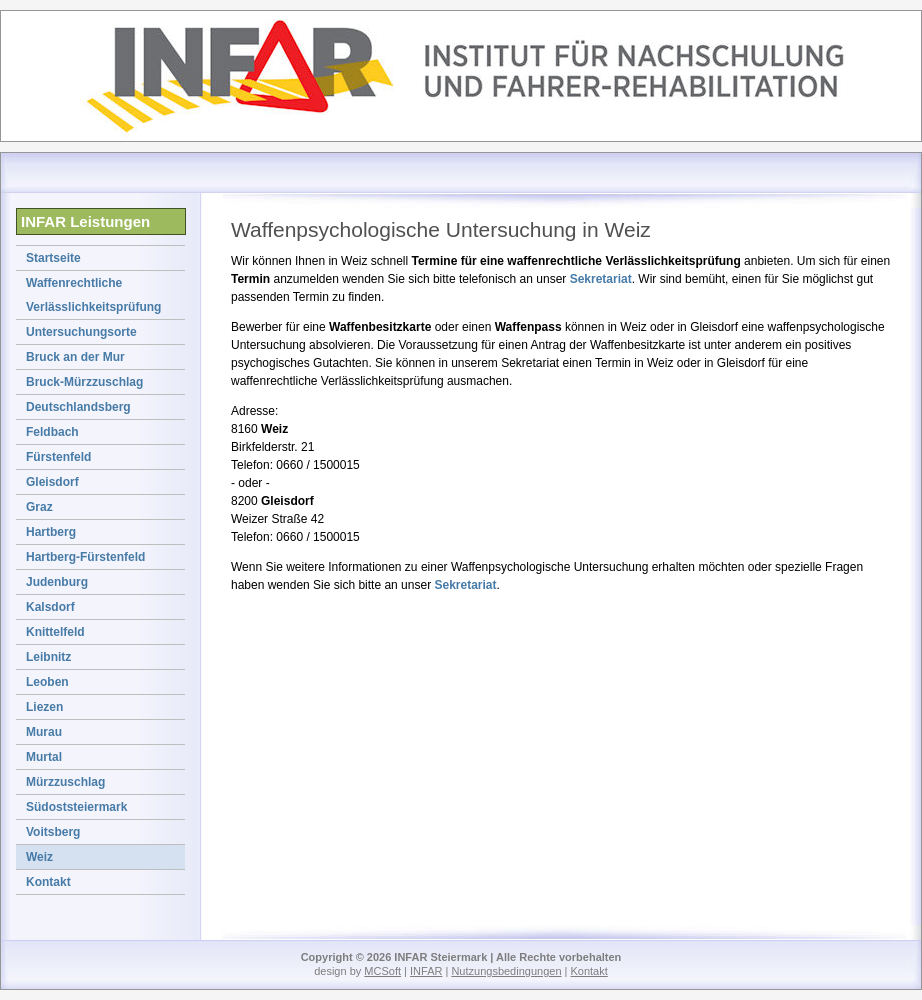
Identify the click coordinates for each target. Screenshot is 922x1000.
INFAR (426, 971)
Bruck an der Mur (75, 357)
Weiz (39, 857)
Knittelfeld (55, 632)
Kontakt (48, 882)
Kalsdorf (50, 607)
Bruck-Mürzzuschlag (84, 382)
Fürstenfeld (58, 457)
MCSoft (382, 971)
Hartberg (51, 532)
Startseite (53, 258)
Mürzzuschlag (65, 782)
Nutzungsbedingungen (506, 971)
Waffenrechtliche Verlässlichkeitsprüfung (93, 295)
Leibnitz (48, 657)
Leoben (47, 682)
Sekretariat (601, 279)
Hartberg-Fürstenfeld (85, 557)
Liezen (44, 707)
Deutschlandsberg (78, 407)
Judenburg (57, 582)
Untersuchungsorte (81, 332)
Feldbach (52, 432)
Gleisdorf (52, 482)
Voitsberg (53, 832)
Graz (39, 507)
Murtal (44, 757)
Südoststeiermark (76, 807)
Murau (44, 732)
